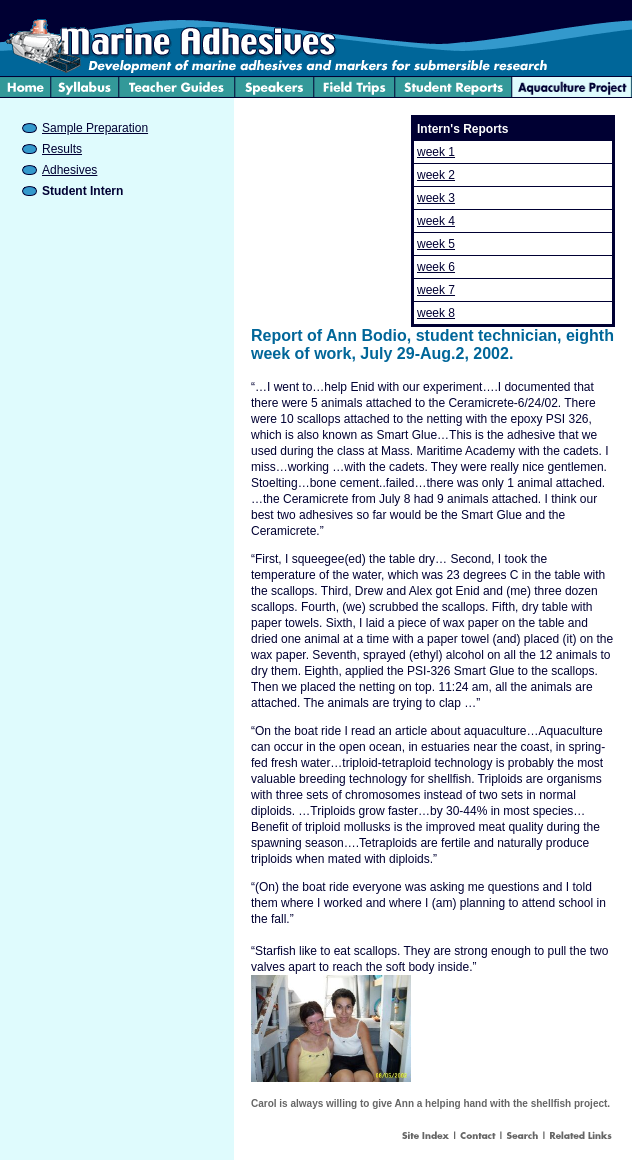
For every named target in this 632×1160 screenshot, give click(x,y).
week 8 (436, 313)
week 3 (436, 198)
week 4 (436, 221)
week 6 (436, 267)
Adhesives (69, 170)
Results (62, 149)
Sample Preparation (95, 128)
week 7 (436, 290)
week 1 (436, 152)
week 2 (436, 175)
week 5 (436, 244)
